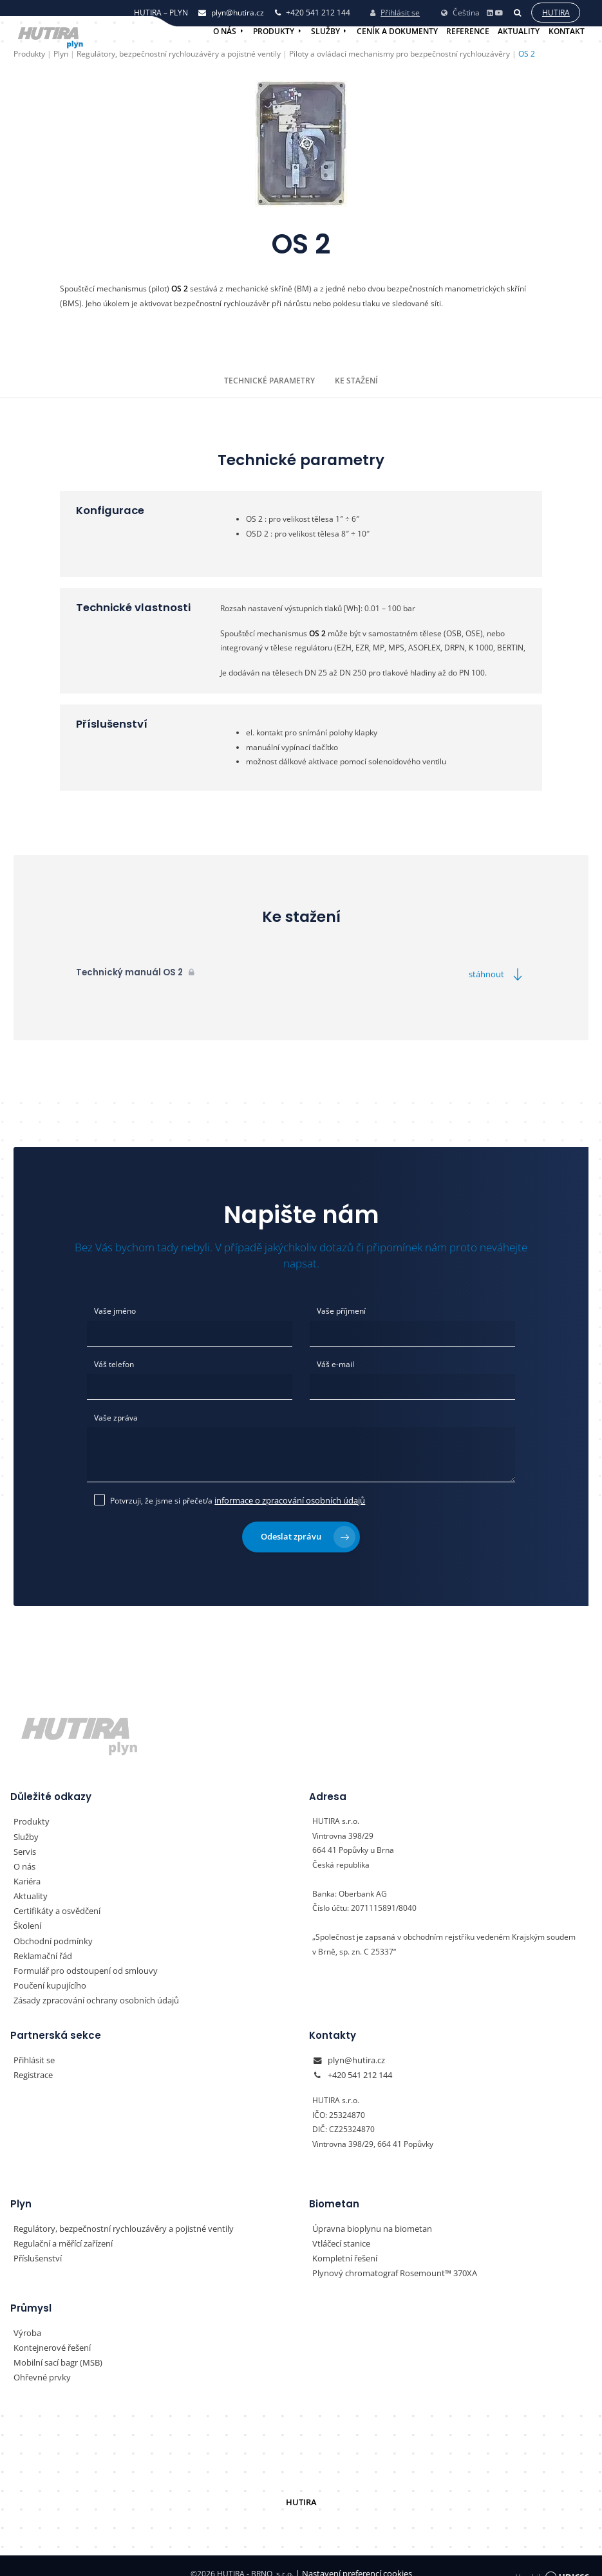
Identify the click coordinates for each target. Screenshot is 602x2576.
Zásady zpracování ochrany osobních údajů (90, 1990)
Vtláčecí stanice (340, 2230)
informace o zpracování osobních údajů (284, 1495)
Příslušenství (36, 2245)
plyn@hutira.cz (354, 2049)
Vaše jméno (115, 1310)
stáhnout (499, 973)
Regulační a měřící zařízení (61, 2230)
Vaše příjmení (341, 1310)
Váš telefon (114, 1362)
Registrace (33, 2063)
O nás (224, 31)
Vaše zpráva (116, 1415)
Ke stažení (355, 380)
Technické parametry (270, 380)
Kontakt (567, 31)
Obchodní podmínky (49, 1932)
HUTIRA (301, 2486)
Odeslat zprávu (308, 1530)
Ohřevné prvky (40, 2362)
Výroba (26, 2319)
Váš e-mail (335, 1362)
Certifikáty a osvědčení (54, 1903)
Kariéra (27, 1874)
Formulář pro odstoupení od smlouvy (79, 1961)
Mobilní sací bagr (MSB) (56, 2347)
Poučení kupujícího (47, 1975)
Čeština (459, 10)
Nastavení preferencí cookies (353, 2557)
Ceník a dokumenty (397, 31)
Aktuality (519, 31)
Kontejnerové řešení (50, 2333)
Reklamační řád (41, 1946)
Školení (26, 1918)
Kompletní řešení (342, 2245)
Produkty (273, 31)
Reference (467, 31)
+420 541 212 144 (360, 2063)
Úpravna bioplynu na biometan (367, 2216)
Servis (24, 1845)
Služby (325, 31)
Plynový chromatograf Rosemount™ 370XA (388, 2259)
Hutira (555, 11)
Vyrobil (552, 2557)
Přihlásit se (395, 11)
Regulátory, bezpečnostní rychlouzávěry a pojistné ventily (116, 2216)
